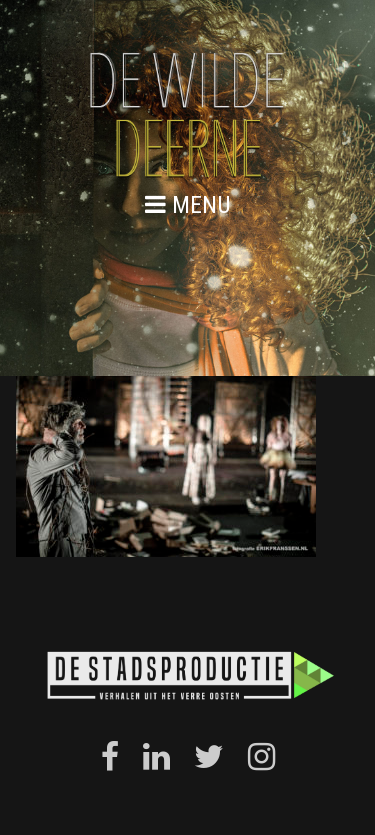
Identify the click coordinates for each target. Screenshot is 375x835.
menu (188, 204)
